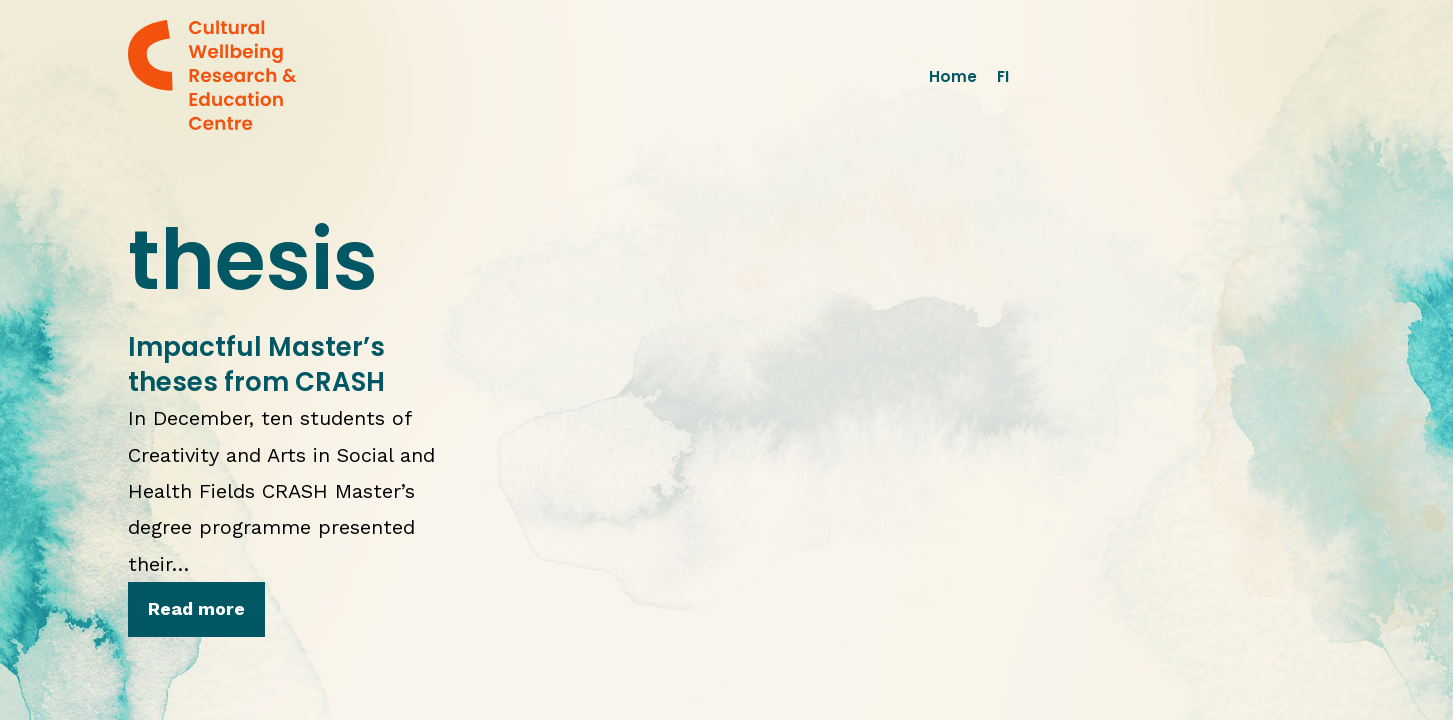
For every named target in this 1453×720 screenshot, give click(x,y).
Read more (196, 608)
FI (1003, 76)
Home (953, 76)
